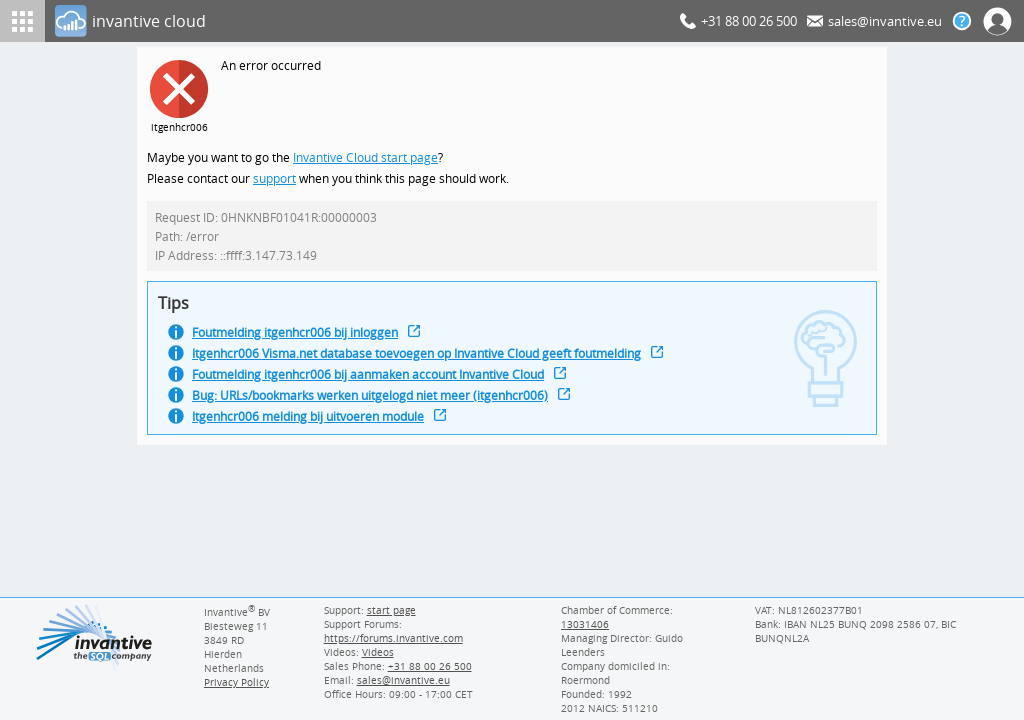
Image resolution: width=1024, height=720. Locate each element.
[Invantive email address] (400, 680)
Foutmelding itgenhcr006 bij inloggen (299, 338)
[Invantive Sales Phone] (426, 666)
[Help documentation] (962, 21)
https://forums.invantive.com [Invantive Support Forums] (392, 638)
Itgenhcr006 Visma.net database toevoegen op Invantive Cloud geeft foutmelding (426, 360)
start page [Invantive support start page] (391, 610)
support (275, 180)
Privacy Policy (236, 682)
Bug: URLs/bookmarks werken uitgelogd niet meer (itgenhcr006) (377, 404)
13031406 (584, 624)
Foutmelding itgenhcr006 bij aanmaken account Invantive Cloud (376, 382)
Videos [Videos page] (376, 652)
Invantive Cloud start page (368, 158)
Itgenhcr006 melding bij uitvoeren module (313, 426)
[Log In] (363, 21)
